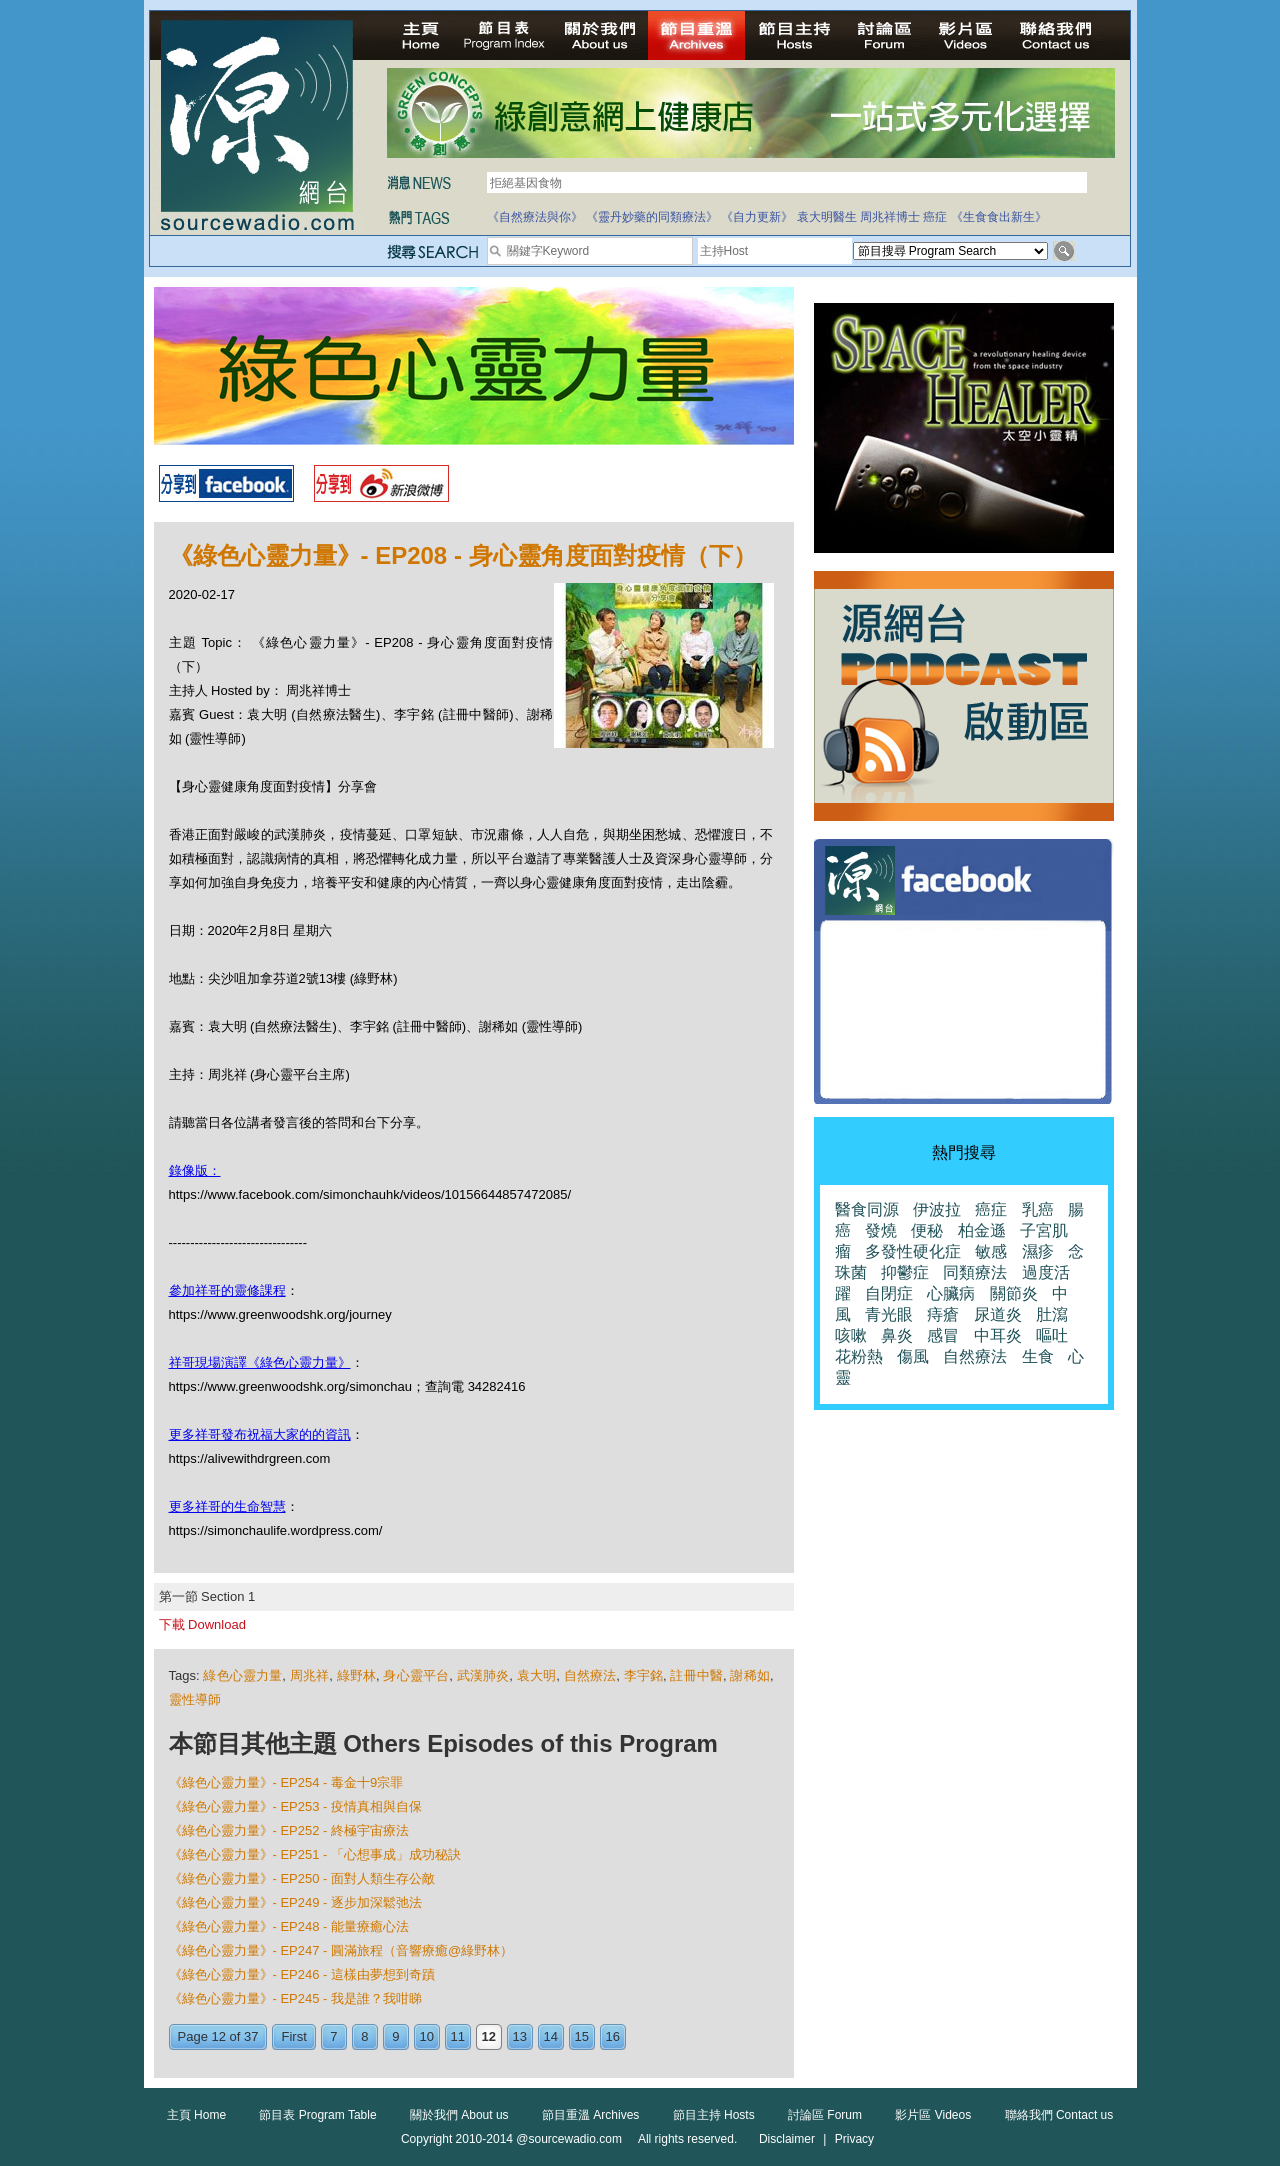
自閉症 (889, 1293)
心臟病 (951, 1293)
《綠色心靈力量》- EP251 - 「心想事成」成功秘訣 (315, 1854)
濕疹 (1038, 1251)
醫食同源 (867, 1209)
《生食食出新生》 (999, 217)
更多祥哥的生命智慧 (227, 1506)
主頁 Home (196, 2115)
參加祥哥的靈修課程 (227, 1290)
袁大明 (536, 1675)
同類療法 (975, 1272)
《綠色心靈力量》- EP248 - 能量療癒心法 (289, 1926)
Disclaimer (787, 2139)
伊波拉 (937, 1209)
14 (551, 2036)
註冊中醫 (696, 1675)
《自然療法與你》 (535, 217)
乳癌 (1038, 1209)
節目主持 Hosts (714, 2115)
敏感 (991, 1251)
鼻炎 (897, 1335)
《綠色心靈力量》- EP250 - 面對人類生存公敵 (302, 1878)
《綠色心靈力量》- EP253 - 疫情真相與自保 (296, 1806)
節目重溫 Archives (590, 2115)
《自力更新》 (757, 217)
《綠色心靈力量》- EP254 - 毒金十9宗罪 (286, 1782)
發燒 (881, 1230)
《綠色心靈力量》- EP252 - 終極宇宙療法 (289, 1830)
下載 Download (202, 1624)
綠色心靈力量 (242, 1675)
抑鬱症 (905, 1272)
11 (458, 2036)
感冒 (943, 1335)
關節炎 (1014, 1293)
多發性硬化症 (913, 1251)
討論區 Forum (825, 2115)
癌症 (935, 217)
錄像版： (195, 1170)
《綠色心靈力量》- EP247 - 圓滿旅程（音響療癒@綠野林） (341, 1950)
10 (427, 2036)
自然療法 (590, 1675)
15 (582, 2036)
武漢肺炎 (483, 1675)
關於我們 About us (459, 2115)
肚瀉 (1052, 1314)
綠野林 (356, 1675)
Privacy (854, 2139)
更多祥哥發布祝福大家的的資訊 (260, 1434)
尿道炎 (998, 1314)
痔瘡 (943, 1314)
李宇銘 (643, 1675)
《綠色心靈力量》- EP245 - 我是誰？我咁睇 (296, 1998)
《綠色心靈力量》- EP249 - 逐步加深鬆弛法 (296, 1902)
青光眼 (889, 1314)
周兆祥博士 (890, 217)
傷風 (913, 1356)
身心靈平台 (416, 1675)
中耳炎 (998, 1335)
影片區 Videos (933, 2115)
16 (613, 2036)
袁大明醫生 (827, 217)
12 (489, 2036)
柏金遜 (982, 1230)
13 (520, 2036)
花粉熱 (859, 1356)
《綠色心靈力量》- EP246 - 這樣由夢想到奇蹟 (302, 1974)
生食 (1038, 1356)
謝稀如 (749, 1675)
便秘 (927, 1230)
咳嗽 (851, 1335)
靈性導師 (195, 1699)
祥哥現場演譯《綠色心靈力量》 (260, 1362)
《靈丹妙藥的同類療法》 (652, 217)
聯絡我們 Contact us (1059, 2115)
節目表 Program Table (317, 2115)
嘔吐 (1052, 1335)
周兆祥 (309, 1675)
